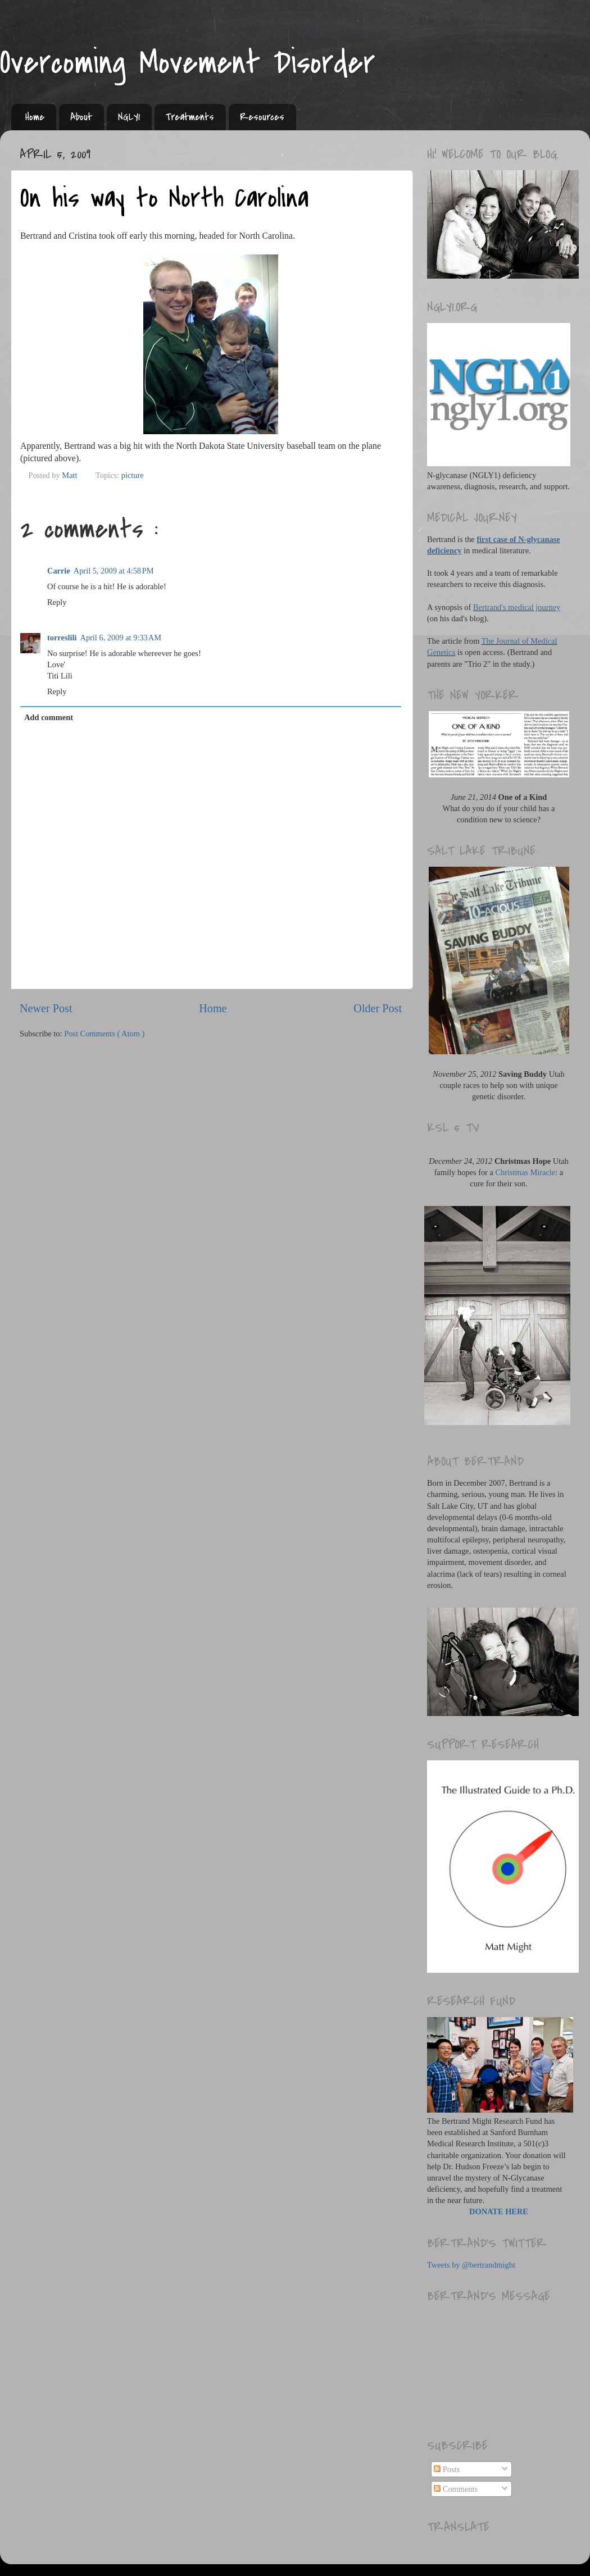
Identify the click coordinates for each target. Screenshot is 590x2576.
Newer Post (46, 1008)
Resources (262, 117)
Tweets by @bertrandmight (471, 2264)
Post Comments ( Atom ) (104, 1033)
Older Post (377, 1008)
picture (132, 475)
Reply (56, 602)
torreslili (61, 637)
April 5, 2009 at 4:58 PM (114, 570)
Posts (447, 2469)
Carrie (58, 570)
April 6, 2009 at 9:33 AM (120, 637)
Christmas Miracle (526, 1172)
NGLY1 (129, 117)
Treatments (190, 117)
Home (34, 117)
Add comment (48, 717)
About (81, 117)
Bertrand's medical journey (516, 607)
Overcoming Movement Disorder (187, 63)
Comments (456, 2488)
